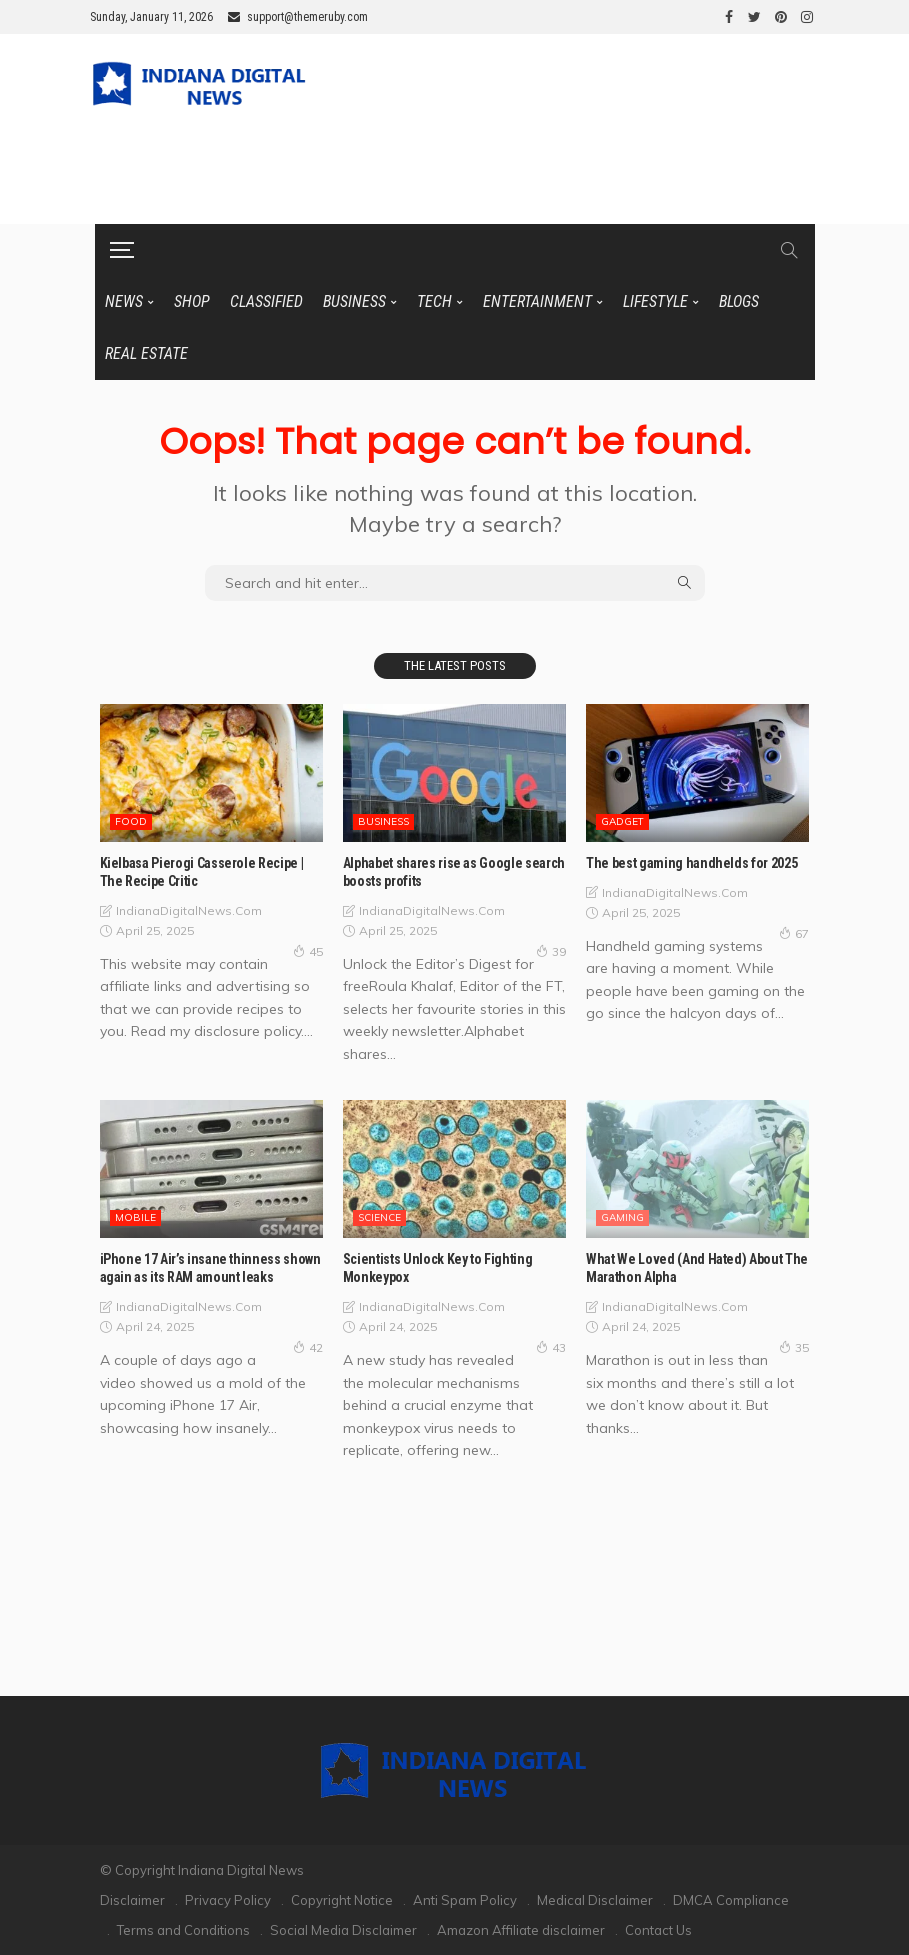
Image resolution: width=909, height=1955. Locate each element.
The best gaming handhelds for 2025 (691, 863)
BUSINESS (354, 301)
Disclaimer (132, 1900)
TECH (434, 301)
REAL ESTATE (146, 353)
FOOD (131, 821)
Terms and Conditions (183, 1930)
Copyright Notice (342, 1900)
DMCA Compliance (731, 1900)
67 (794, 933)
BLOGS (739, 301)
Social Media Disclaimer (343, 1930)
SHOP (192, 301)
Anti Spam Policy (465, 1900)
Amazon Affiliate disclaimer (521, 1930)
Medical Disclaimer (595, 1900)
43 (551, 1347)
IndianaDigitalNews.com (189, 910)
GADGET (622, 821)
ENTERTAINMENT (537, 301)
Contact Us (658, 1930)
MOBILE (135, 1217)
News (124, 301)
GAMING (622, 1217)
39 (551, 951)
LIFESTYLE (655, 301)
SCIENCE (379, 1217)
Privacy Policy (228, 1900)
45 (308, 951)
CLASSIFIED (266, 301)
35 (794, 1347)
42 (308, 1347)
